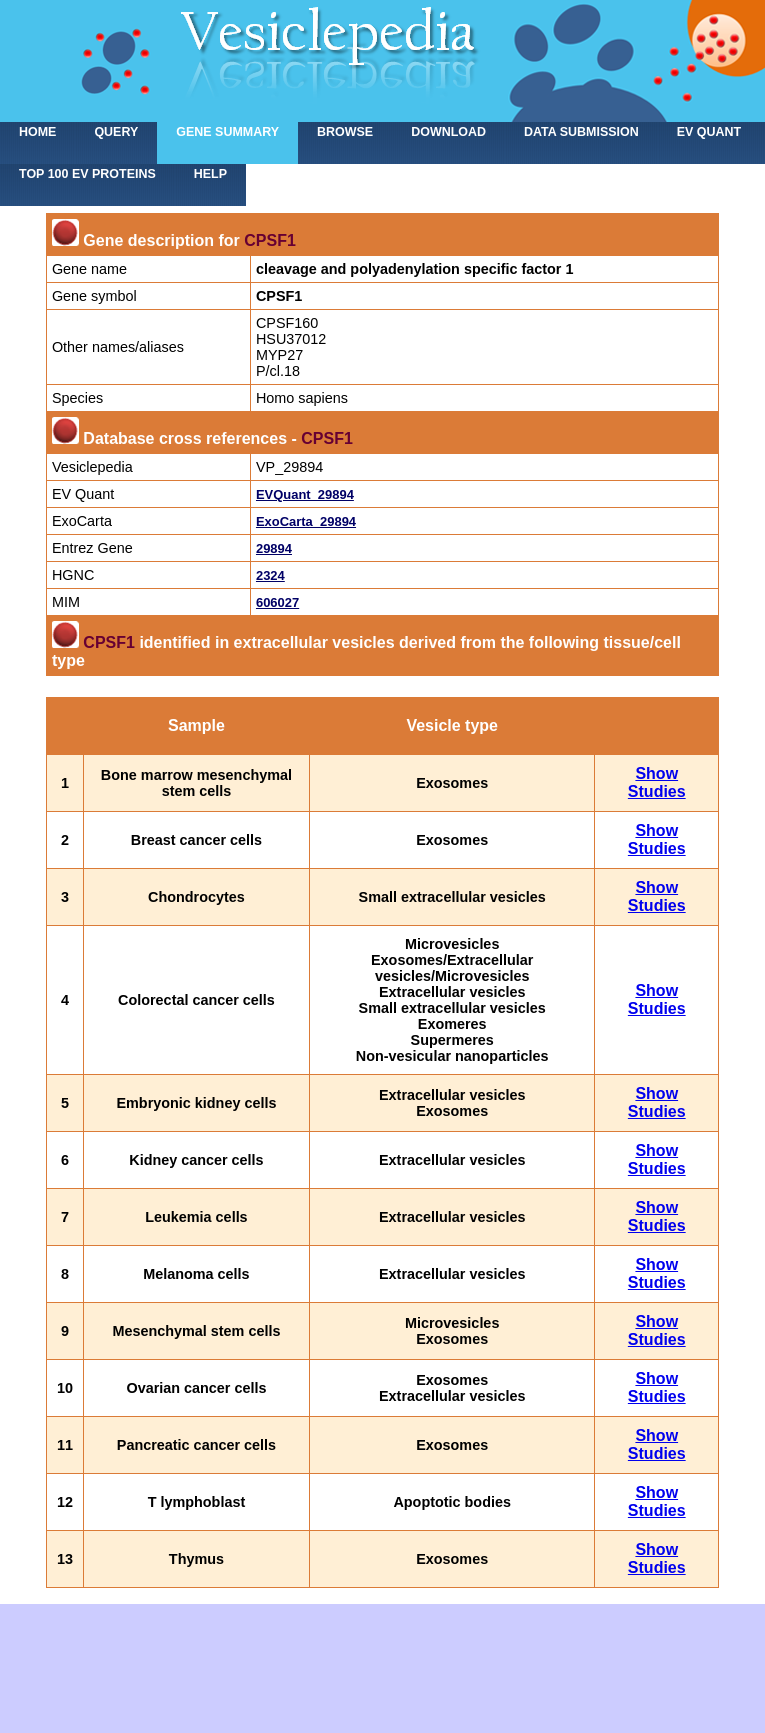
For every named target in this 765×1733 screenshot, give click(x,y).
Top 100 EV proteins (87, 174)
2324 (270, 575)
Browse (345, 132)
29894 (274, 548)
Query (116, 132)
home (37, 132)
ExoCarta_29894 (306, 521)
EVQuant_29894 (305, 494)
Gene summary (227, 132)
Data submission (581, 132)
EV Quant (709, 132)
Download (448, 132)
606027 (277, 602)
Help (210, 174)
